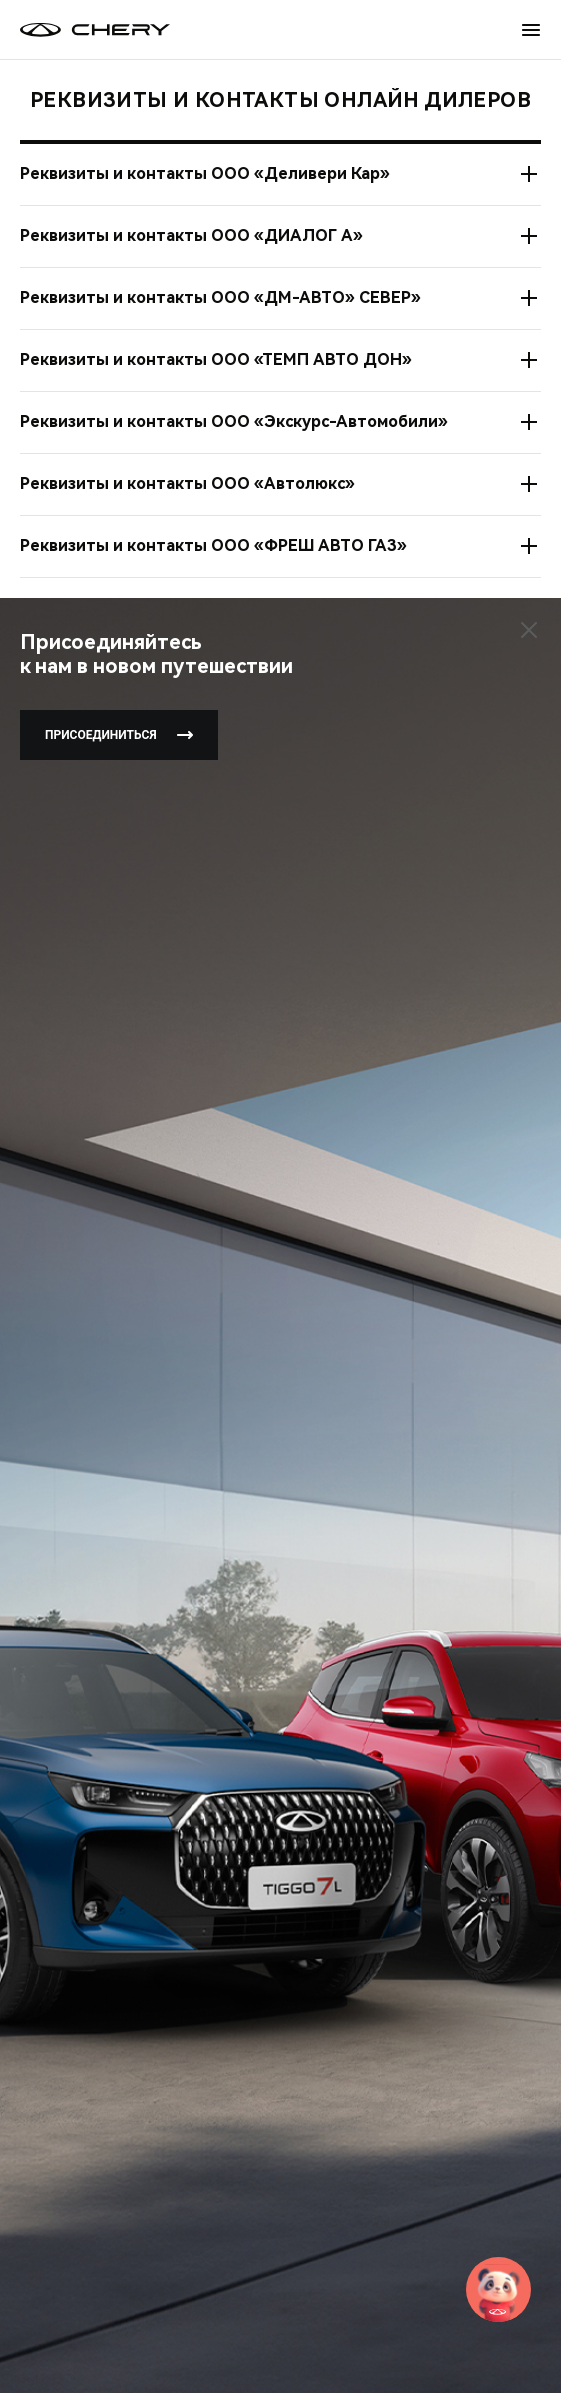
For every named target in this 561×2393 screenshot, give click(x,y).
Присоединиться (119, 735)
